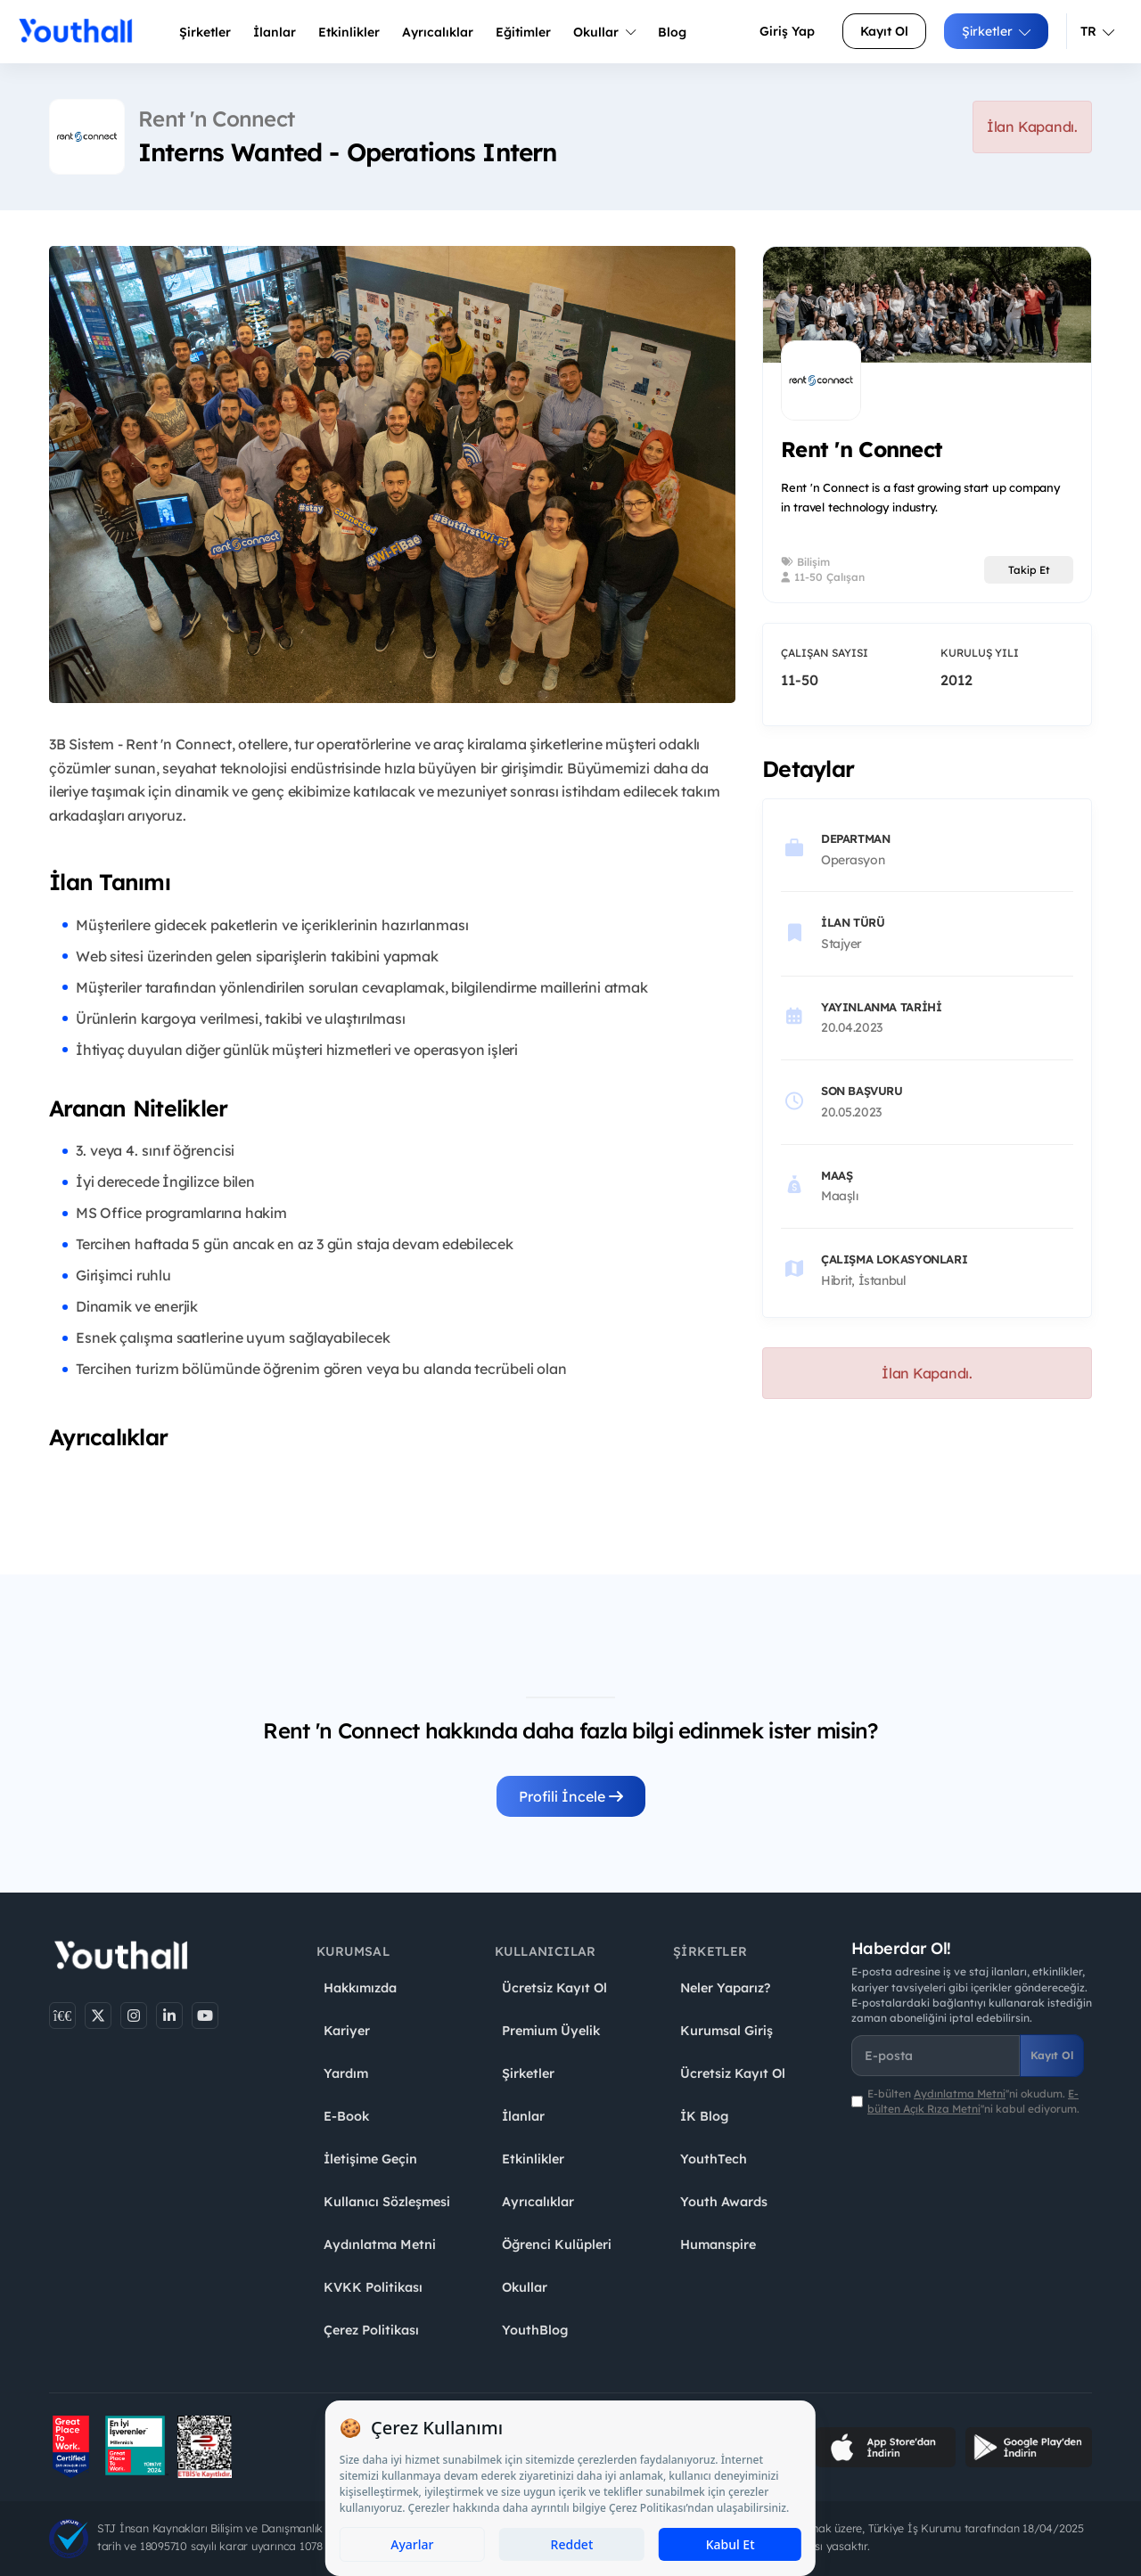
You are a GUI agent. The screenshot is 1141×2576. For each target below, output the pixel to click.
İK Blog (704, 2116)
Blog (672, 32)
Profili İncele (571, 1796)
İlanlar (274, 32)
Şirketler (205, 32)
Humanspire (718, 2245)
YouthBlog (535, 2330)
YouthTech (713, 2159)
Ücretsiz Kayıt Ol (554, 1988)
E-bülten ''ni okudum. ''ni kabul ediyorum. (973, 2101)
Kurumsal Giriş (726, 2031)
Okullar (604, 32)
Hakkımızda (360, 1988)
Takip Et (1029, 570)
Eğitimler (523, 32)
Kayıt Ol (884, 31)
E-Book (346, 2116)
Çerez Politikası (371, 2330)
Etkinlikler (349, 32)
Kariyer (347, 2031)
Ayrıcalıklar (538, 2202)
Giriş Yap (787, 31)
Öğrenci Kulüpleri (557, 2245)
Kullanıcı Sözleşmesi (387, 2202)
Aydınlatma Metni (380, 2245)
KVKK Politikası (373, 2287)
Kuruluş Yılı (979, 652)
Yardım (346, 2073)
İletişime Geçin (370, 2159)
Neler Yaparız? (725, 1988)
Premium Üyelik (551, 2031)
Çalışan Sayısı (824, 652)
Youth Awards (724, 2202)
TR (1097, 31)
